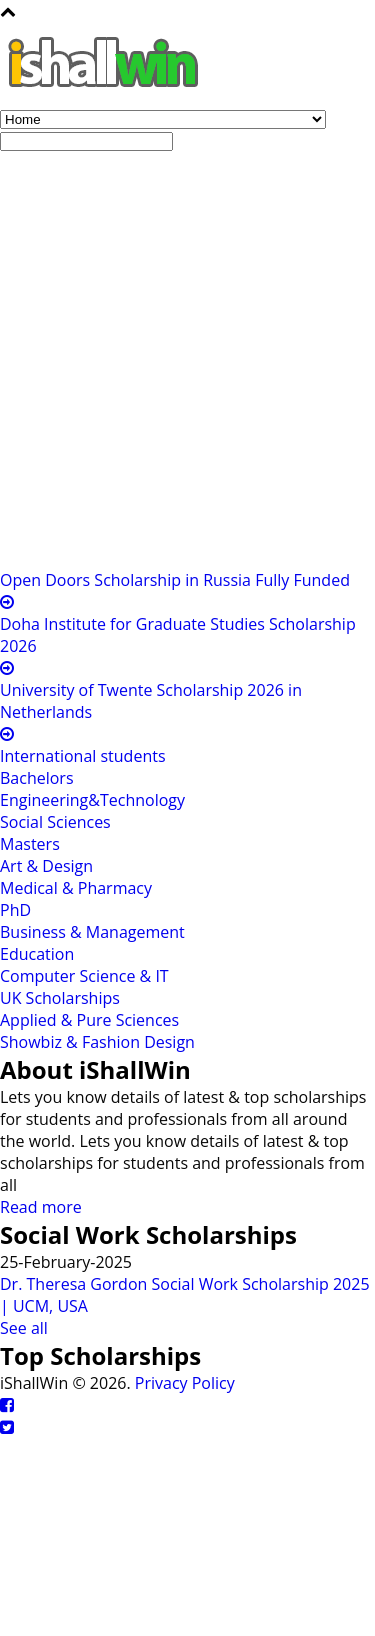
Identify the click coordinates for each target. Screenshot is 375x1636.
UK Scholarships (60, 998)
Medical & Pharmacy (76, 888)
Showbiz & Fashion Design (97, 1042)
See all (24, 1328)
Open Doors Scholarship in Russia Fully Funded (175, 580)
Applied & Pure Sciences (89, 1020)
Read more (41, 1207)
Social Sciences (55, 822)
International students (83, 756)
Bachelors (37, 778)
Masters (30, 844)
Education (37, 954)
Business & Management (92, 932)
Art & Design (46, 866)
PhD (15, 910)
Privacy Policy (185, 1383)
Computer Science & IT (84, 976)
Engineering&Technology (92, 800)
